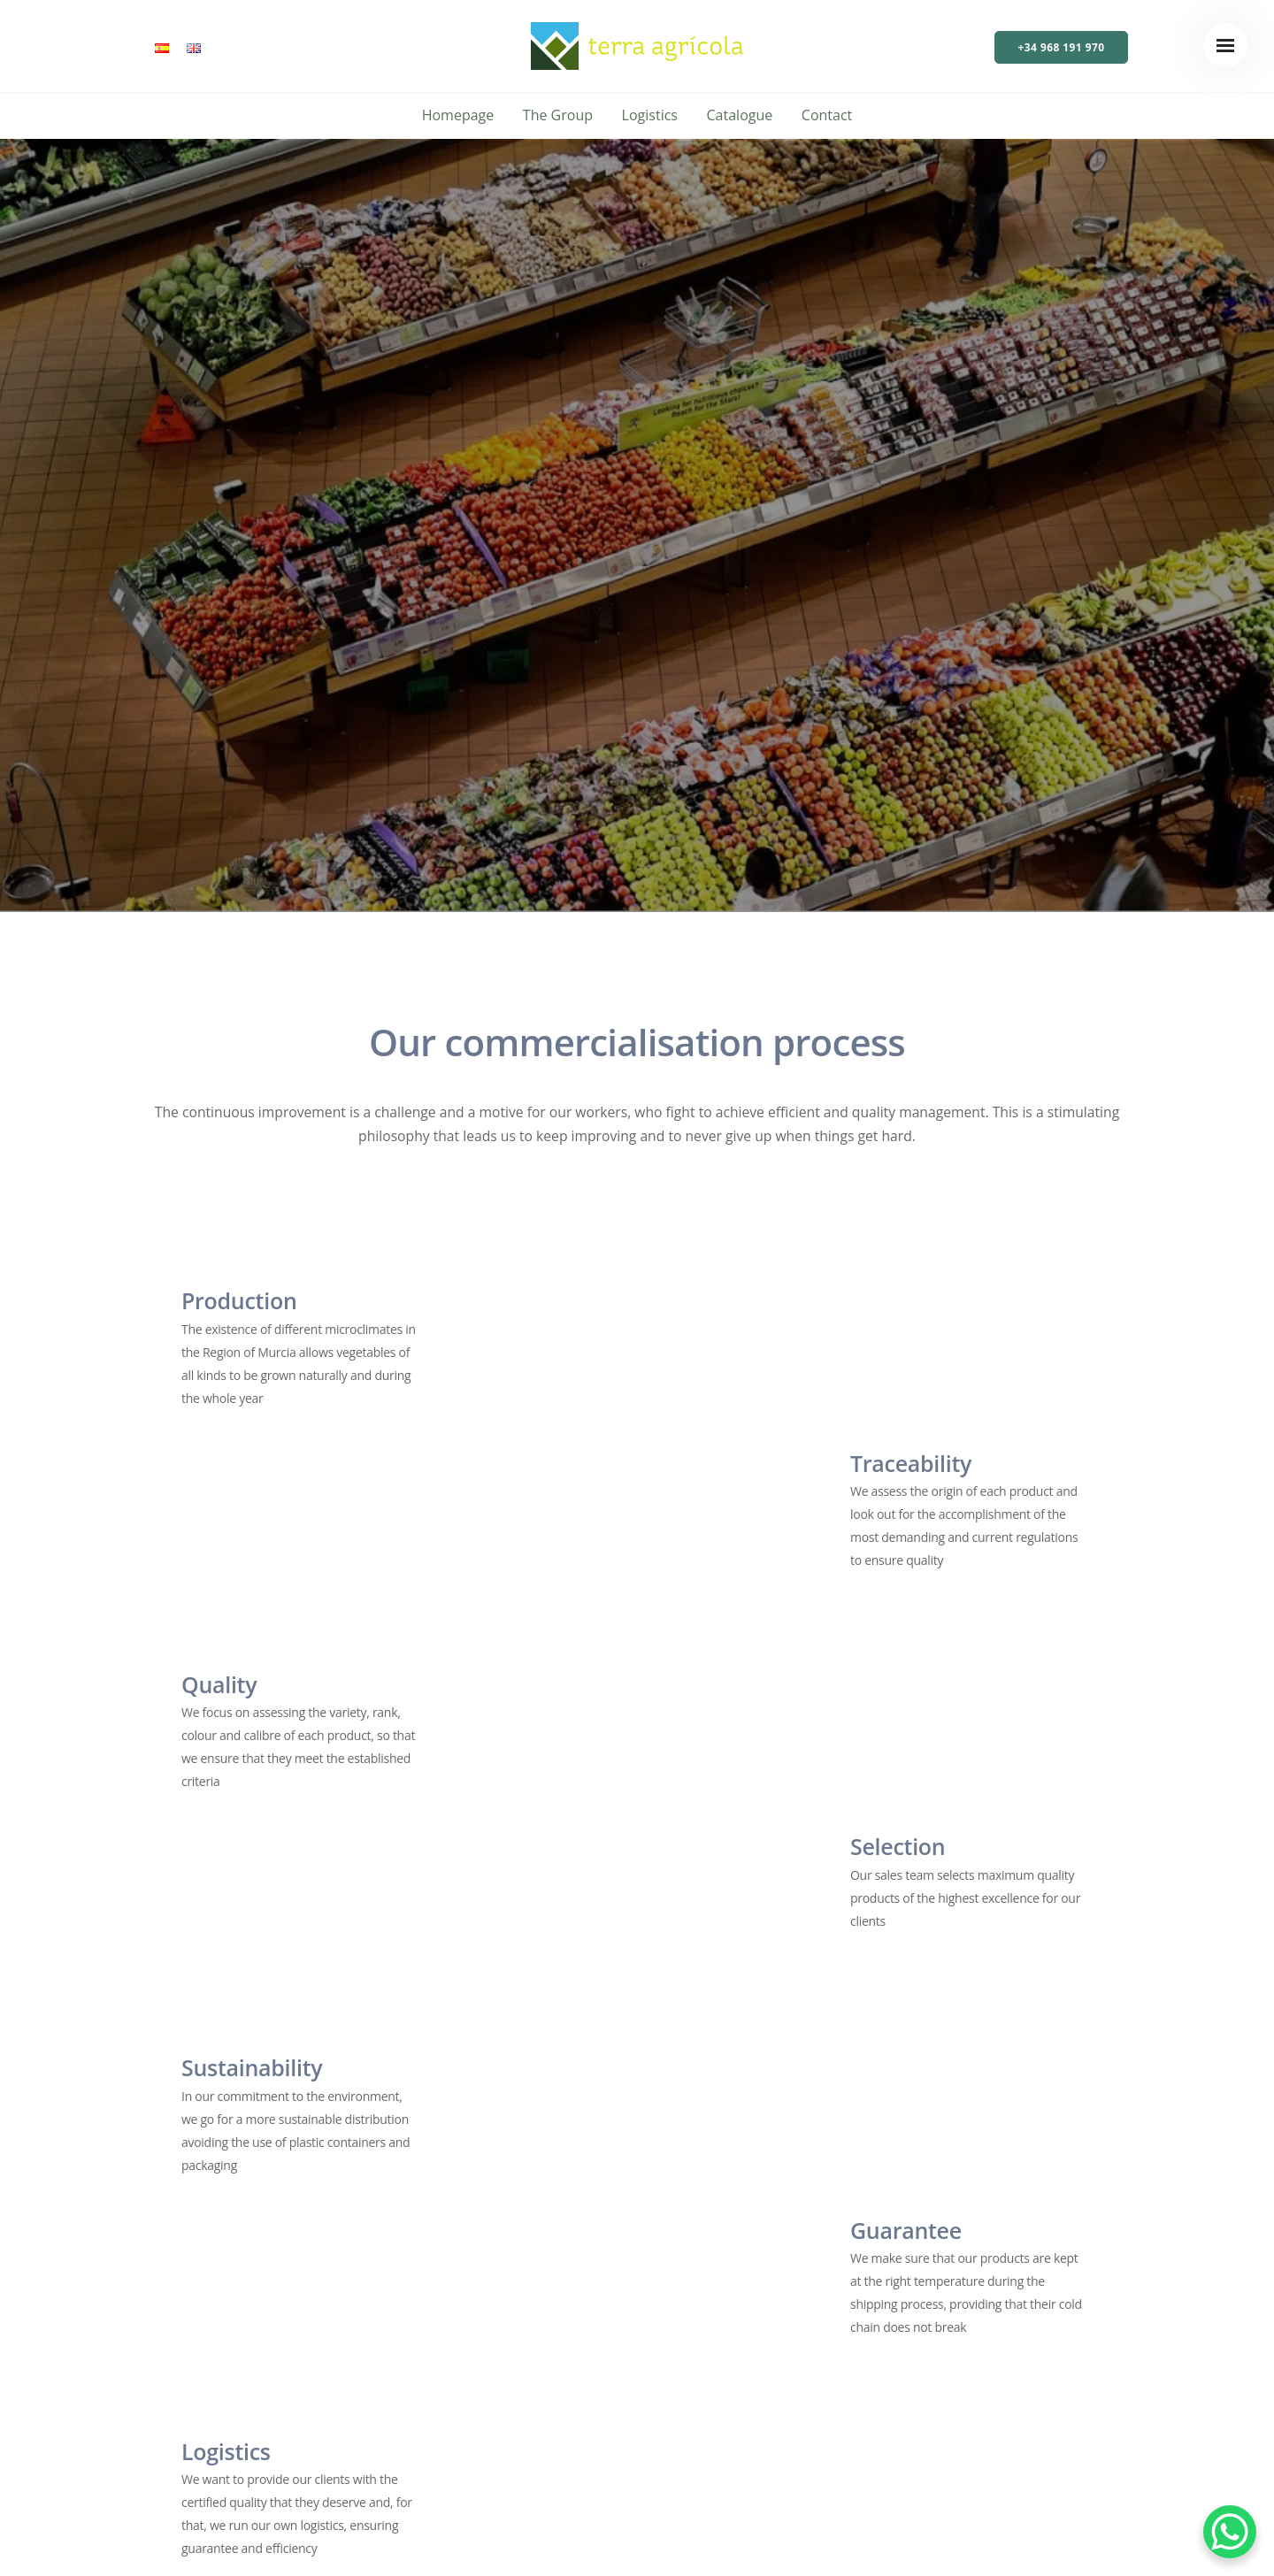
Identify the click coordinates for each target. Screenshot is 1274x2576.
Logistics (650, 115)
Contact (827, 115)
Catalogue (740, 115)
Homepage (458, 115)
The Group (558, 115)
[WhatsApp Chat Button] (1229, 2531)
